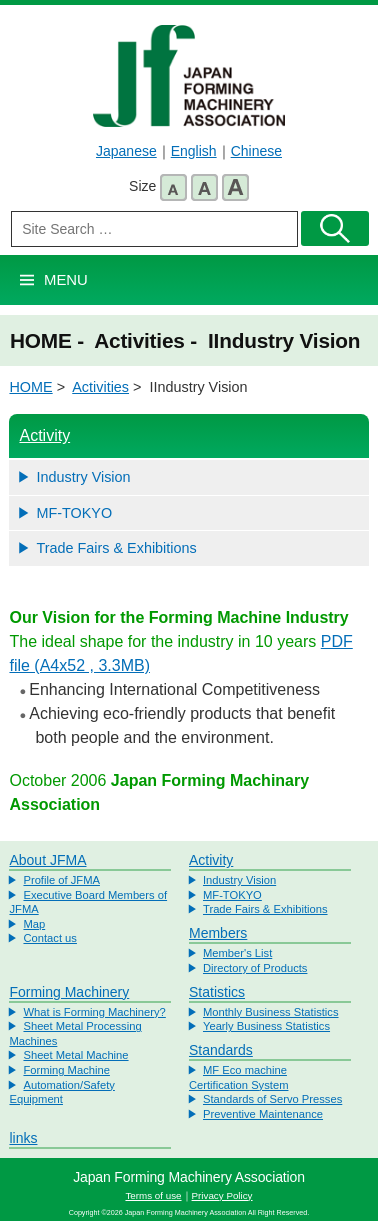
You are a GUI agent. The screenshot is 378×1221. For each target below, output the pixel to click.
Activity (44, 435)
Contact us (49, 938)
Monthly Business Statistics (271, 1012)
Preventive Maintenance (263, 1114)
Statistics (217, 992)
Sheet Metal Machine (75, 1055)
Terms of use (153, 1195)
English (194, 151)
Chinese (256, 151)
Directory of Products (255, 968)
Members (218, 933)
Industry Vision (83, 477)
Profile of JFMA (61, 880)
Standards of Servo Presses (272, 1099)
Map (34, 924)
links (23, 1138)
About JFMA (47, 860)
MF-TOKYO (74, 513)
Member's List (237, 953)
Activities (100, 387)
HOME (30, 387)
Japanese (126, 151)
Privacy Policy (222, 1195)
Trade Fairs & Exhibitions (116, 548)
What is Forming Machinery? (94, 1012)
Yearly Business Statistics (266, 1026)
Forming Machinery (69, 992)
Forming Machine (66, 1070)
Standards (221, 1050)
